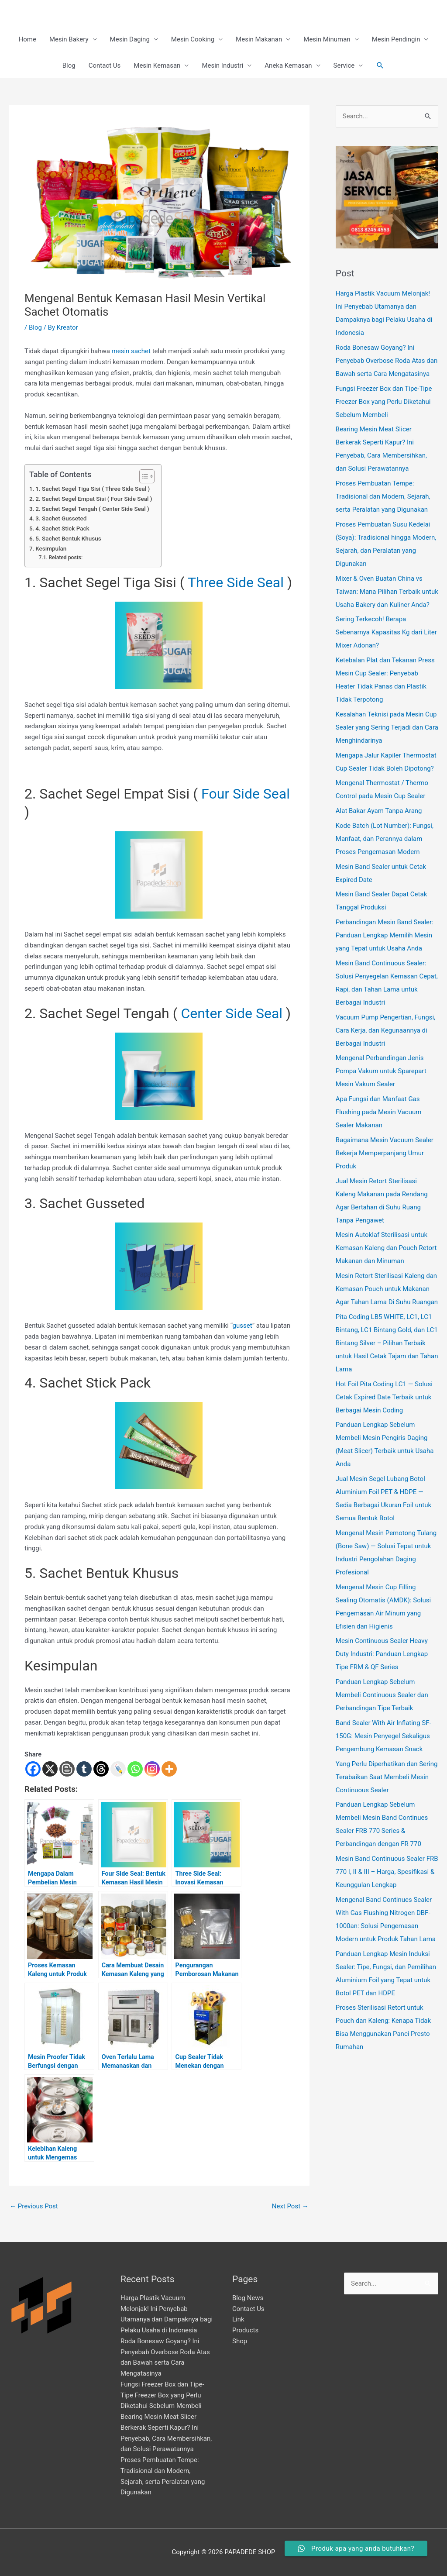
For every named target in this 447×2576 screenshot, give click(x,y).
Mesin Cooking (192, 39)
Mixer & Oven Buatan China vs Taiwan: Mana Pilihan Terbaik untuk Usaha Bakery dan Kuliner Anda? (387, 592)
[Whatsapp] (135, 1769)
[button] (380, 65)
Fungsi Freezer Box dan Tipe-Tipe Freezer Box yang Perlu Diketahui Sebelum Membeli (384, 402)
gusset (242, 1325)
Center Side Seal (232, 1013)
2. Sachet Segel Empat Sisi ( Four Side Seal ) (93, 498)
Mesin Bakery (69, 39)
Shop (239, 2341)
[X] (50, 1769)
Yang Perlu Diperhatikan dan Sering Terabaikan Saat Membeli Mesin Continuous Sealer (387, 1777)
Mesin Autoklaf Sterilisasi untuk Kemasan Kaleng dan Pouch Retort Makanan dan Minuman (386, 1248)
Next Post (290, 2206)
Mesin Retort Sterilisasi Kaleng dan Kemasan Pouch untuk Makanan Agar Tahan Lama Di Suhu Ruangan (387, 1289)
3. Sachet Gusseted (60, 518)
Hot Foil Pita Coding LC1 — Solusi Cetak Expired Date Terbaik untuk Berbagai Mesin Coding (384, 1397)
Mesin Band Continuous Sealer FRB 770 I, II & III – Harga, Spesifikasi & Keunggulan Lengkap (387, 1872)
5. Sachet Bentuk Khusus (68, 538)
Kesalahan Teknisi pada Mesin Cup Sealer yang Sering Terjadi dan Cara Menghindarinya (387, 727)
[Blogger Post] (67, 1769)
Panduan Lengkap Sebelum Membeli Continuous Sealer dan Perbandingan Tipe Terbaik (382, 1695)
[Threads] (101, 1769)
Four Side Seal (245, 793)
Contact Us (105, 65)
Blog (69, 65)
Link (238, 2319)
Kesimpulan (50, 548)
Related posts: (65, 557)
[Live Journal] (118, 1769)
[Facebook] (33, 1769)
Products (245, 2330)
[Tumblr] (84, 1769)
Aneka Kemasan (288, 65)
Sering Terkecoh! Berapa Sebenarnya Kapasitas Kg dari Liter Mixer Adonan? (386, 632)
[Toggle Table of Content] (142, 476)
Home (27, 39)
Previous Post (34, 2206)
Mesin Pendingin (396, 39)
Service (344, 65)
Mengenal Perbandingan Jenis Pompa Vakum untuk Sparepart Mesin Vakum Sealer (381, 1071)
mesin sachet (131, 351)
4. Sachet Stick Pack (62, 528)
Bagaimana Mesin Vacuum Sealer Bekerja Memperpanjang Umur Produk (384, 1153)
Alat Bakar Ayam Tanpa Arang (379, 811)
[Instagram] (152, 1769)
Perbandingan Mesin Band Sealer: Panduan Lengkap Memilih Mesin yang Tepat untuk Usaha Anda (384, 935)
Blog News (247, 2298)
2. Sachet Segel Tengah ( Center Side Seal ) (92, 508)
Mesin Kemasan (157, 65)
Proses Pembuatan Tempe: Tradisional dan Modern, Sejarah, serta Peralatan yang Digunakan (383, 496)
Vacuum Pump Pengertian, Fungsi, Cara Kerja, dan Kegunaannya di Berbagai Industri (385, 1030)
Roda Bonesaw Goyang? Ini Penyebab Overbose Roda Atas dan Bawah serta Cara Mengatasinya (386, 361)
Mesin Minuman (326, 39)
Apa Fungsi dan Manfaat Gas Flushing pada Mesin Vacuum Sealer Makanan (379, 1112)
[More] (169, 1769)
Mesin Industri (222, 65)
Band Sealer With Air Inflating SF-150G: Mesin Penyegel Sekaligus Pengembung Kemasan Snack (383, 1736)
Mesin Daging (130, 39)
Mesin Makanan (259, 39)
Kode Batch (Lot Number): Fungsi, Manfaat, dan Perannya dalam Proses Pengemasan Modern (384, 839)
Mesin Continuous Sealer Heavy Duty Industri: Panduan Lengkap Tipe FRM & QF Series (382, 1654)
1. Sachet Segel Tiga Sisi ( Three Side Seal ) (92, 488)
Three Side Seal (236, 582)
